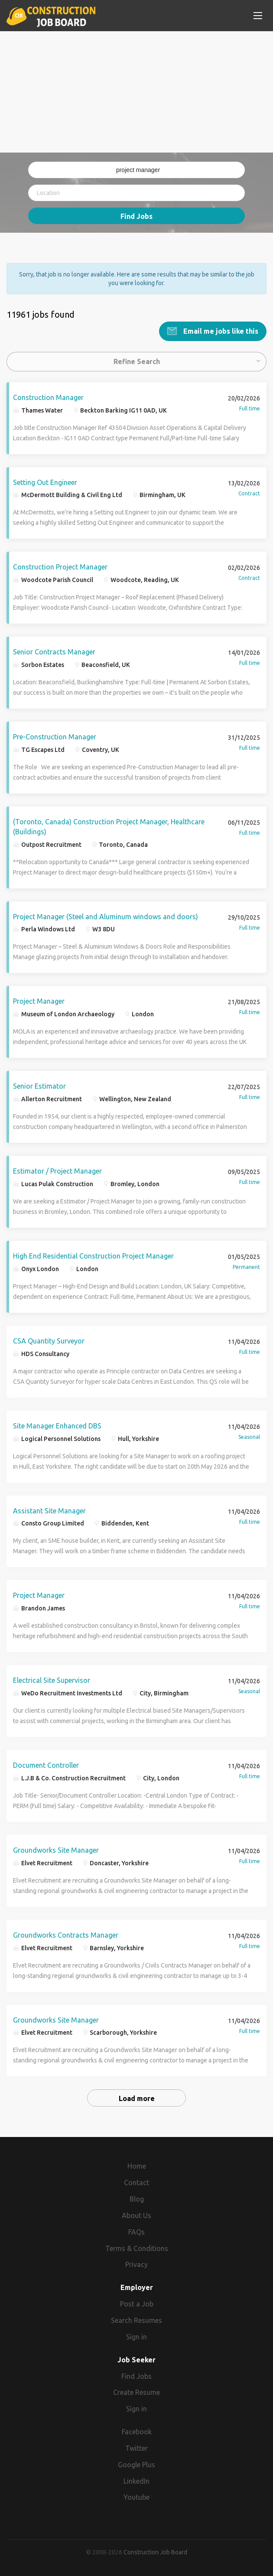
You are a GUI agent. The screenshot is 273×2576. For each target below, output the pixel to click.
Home (136, 2165)
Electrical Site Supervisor (51, 1680)
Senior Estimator (39, 1086)
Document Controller (46, 1765)
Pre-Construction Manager (54, 736)
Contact (136, 2182)
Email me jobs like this (220, 331)
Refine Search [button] (137, 361)
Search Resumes (136, 2320)
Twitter (136, 2448)
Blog (137, 2198)
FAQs (136, 2231)
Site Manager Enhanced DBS (57, 1425)
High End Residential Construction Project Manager (93, 1255)
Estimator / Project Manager (57, 1170)
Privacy (136, 2264)
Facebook (137, 2431)
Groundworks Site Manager (56, 1850)
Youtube (137, 2497)
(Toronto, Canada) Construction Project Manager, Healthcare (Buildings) (109, 826)
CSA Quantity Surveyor (48, 1340)
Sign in (136, 2336)
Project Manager (39, 1001)
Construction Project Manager (60, 566)
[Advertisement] (136, 92)
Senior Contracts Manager (54, 651)
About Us (136, 2215)
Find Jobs (136, 216)
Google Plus (136, 2464)
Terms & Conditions (136, 2248)
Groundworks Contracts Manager (65, 1935)
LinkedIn (137, 2481)
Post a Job (136, 2303)
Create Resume (136, 2392)
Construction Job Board (155, 2551)
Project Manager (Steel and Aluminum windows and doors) (105, 916)
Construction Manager (48, 397)
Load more (137, 2098)
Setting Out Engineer (45, 482)
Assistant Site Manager (49, 1510)
